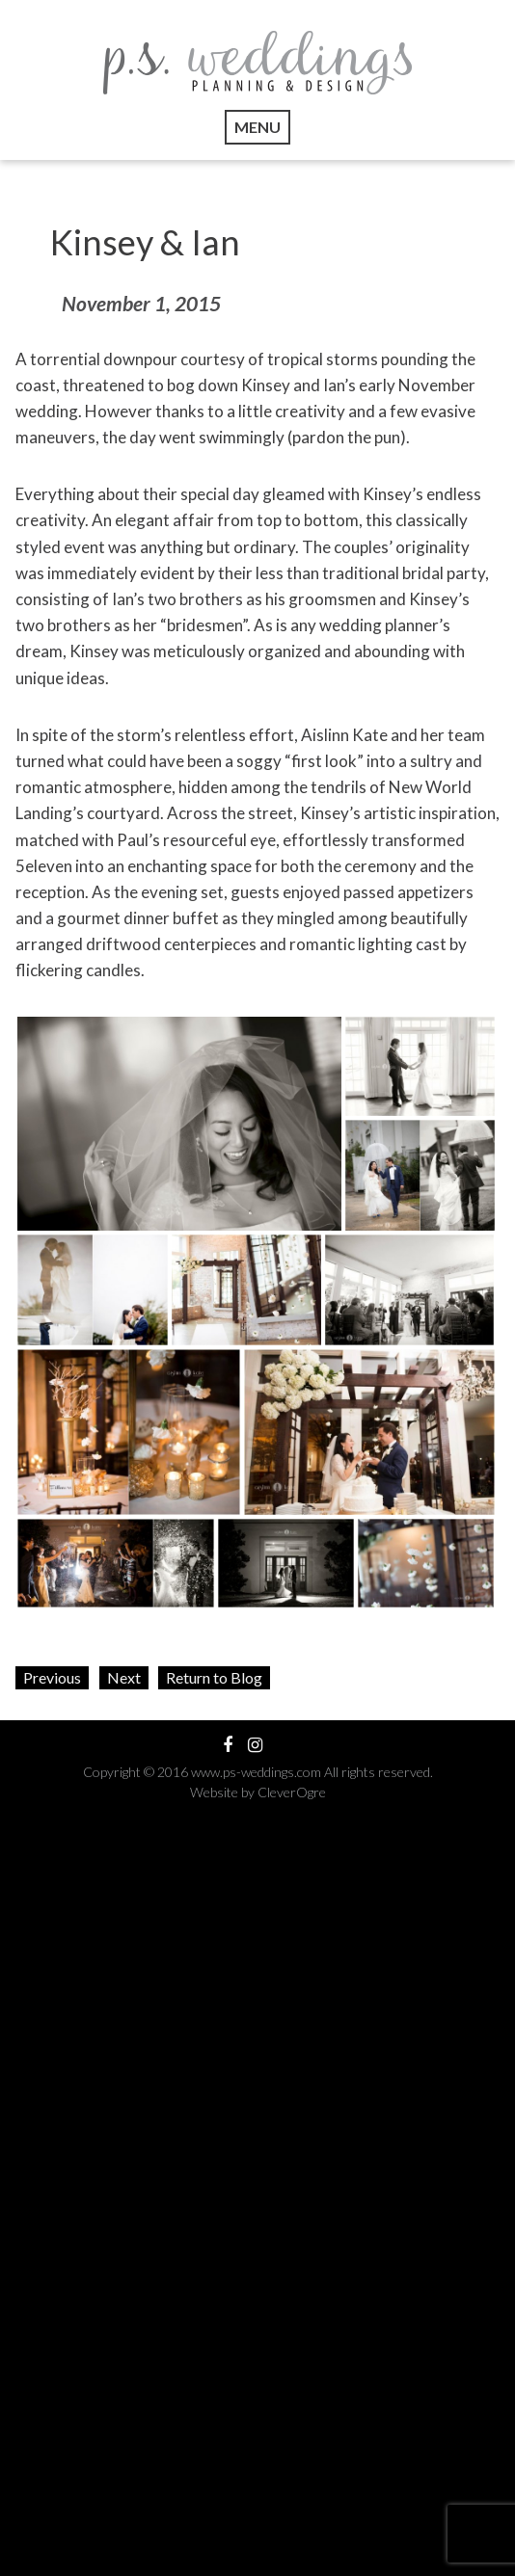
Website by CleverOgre (258, 1792)
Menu (257, 127)
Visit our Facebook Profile (227, 1745)
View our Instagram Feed (255, 1745)
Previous (52, 1677)
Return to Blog (214, 1677)
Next (124, 1677)
